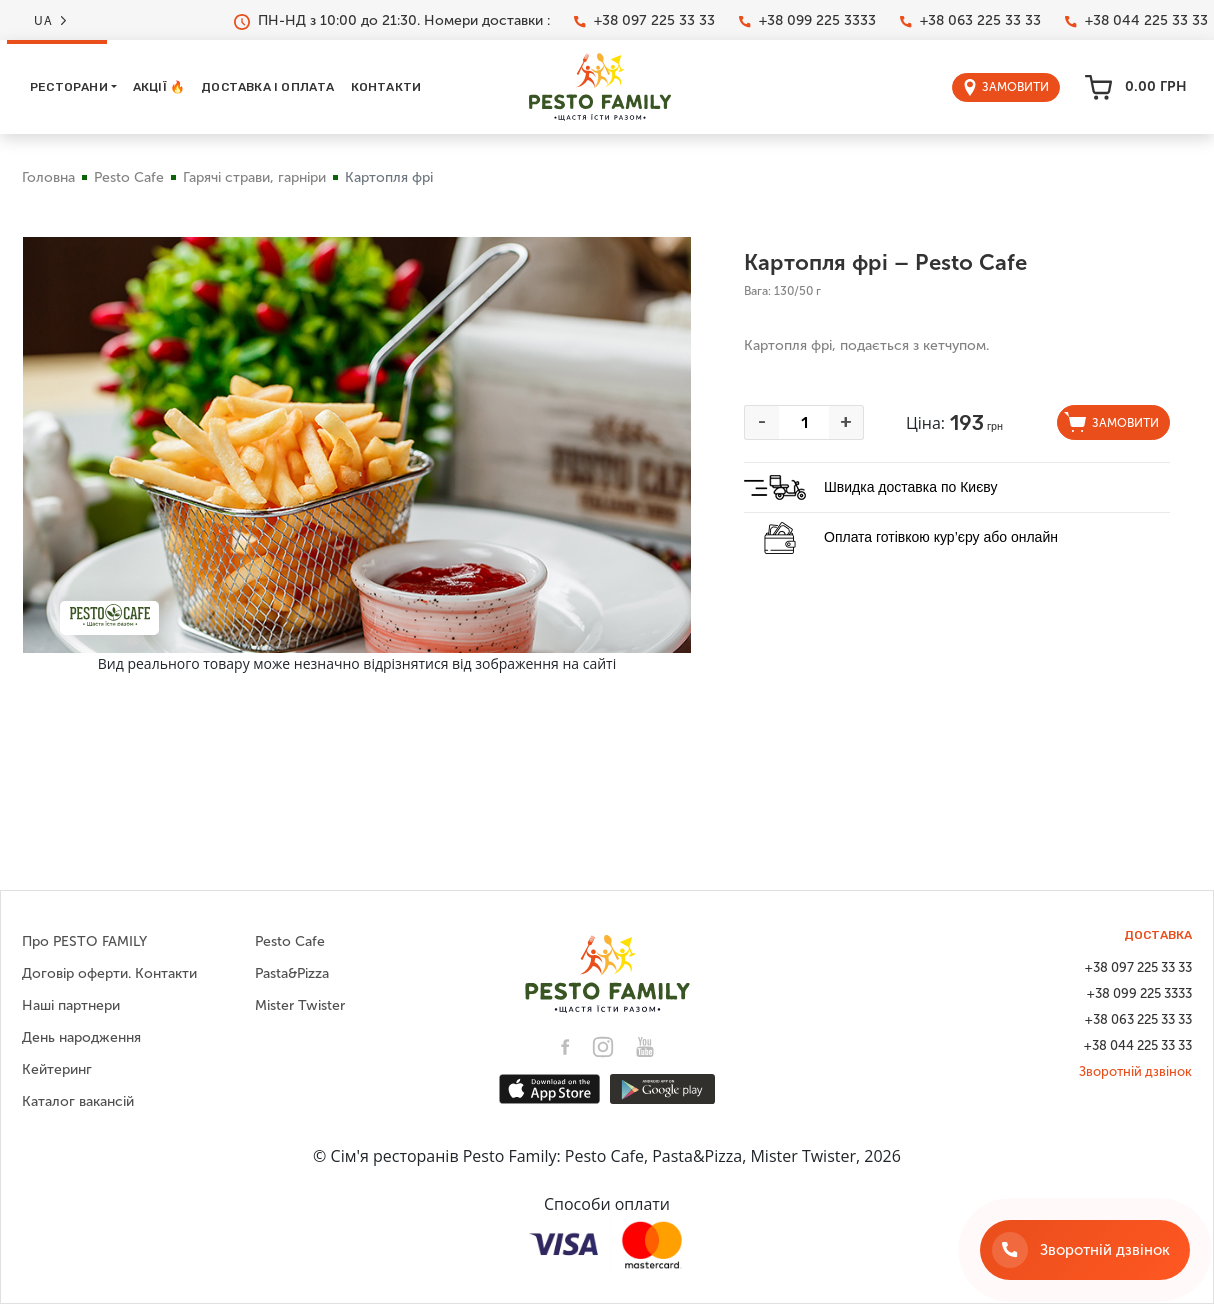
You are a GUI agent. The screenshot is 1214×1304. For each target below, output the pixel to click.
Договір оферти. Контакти (109, 973)
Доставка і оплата (267, 87)
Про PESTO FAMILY (84, 941)
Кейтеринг (57, 1069)
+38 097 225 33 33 (644, 21)
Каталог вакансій (78, 1101)
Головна (48, 177)
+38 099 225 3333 (807, 21)
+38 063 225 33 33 (970, 21)
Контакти (386, 87)
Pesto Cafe (129, 177)
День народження (81, 1037)
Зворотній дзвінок (1135, 1071)
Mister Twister (300, 1005)
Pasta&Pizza (292, 973)
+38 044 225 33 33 (1136, 21)
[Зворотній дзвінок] (1085, 1250)
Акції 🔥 (159, 87)
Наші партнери (71, 1005)
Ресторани (69, 87)
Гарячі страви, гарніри (254, 177)
